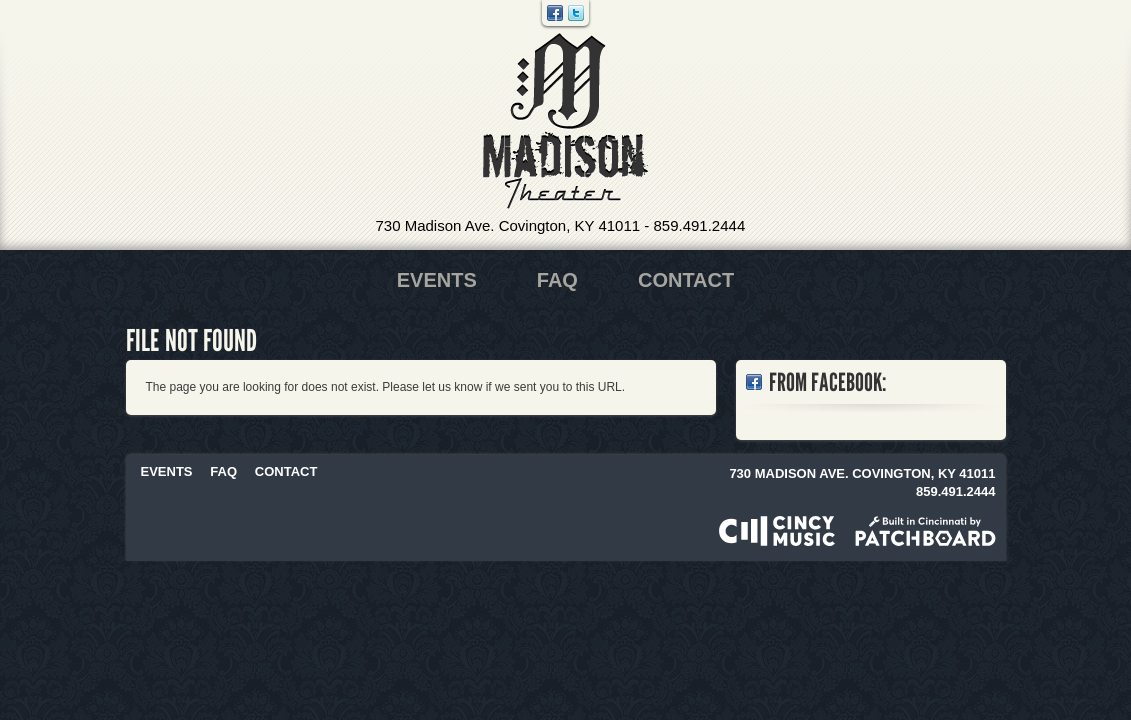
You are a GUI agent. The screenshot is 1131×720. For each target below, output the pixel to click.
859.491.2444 (699, 225)
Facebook (555, 13)
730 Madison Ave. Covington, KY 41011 (508, 225)
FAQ (557, 280)
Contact (686, 280)
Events (437, 280)
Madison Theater (565, 121)
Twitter (576, 13)
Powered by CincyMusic (777, 531)
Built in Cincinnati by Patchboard (925, 531)
